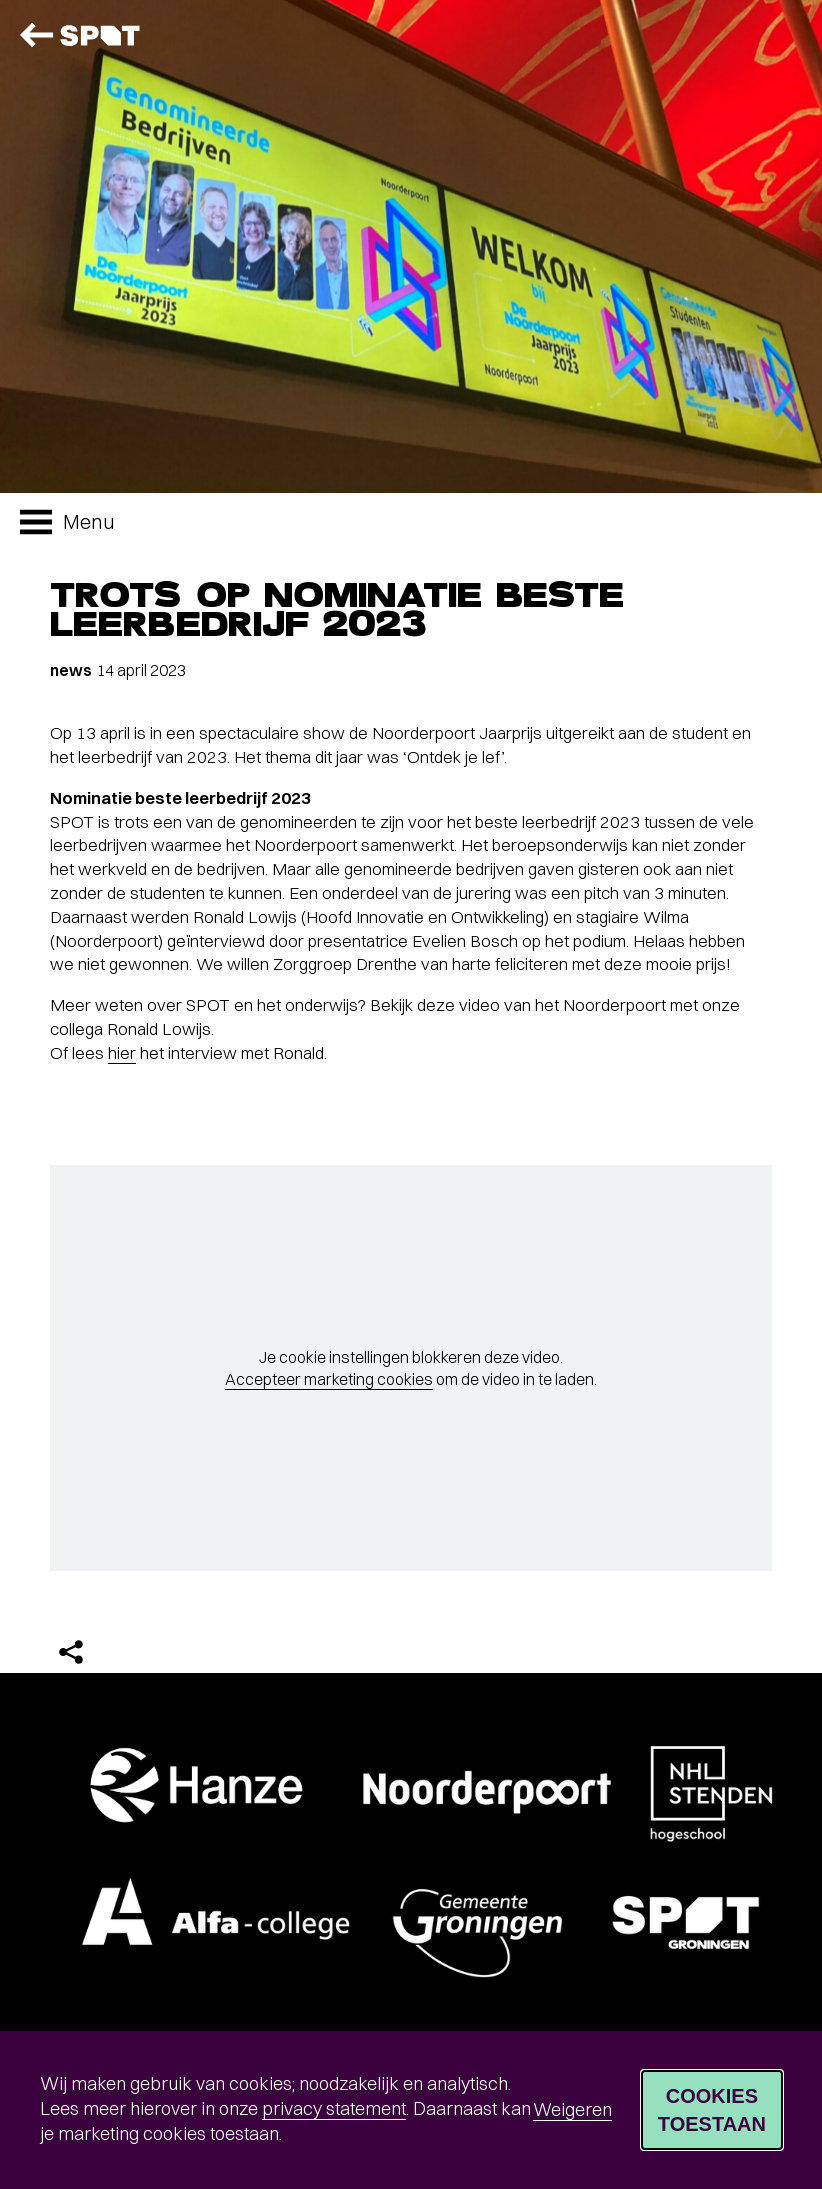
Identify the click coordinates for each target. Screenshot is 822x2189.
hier (122, 1052)
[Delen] (71, 1652)
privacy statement (334, 2108)
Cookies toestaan (712, 2110)
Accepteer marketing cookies (329, 1379)
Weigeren (572, 2109)
